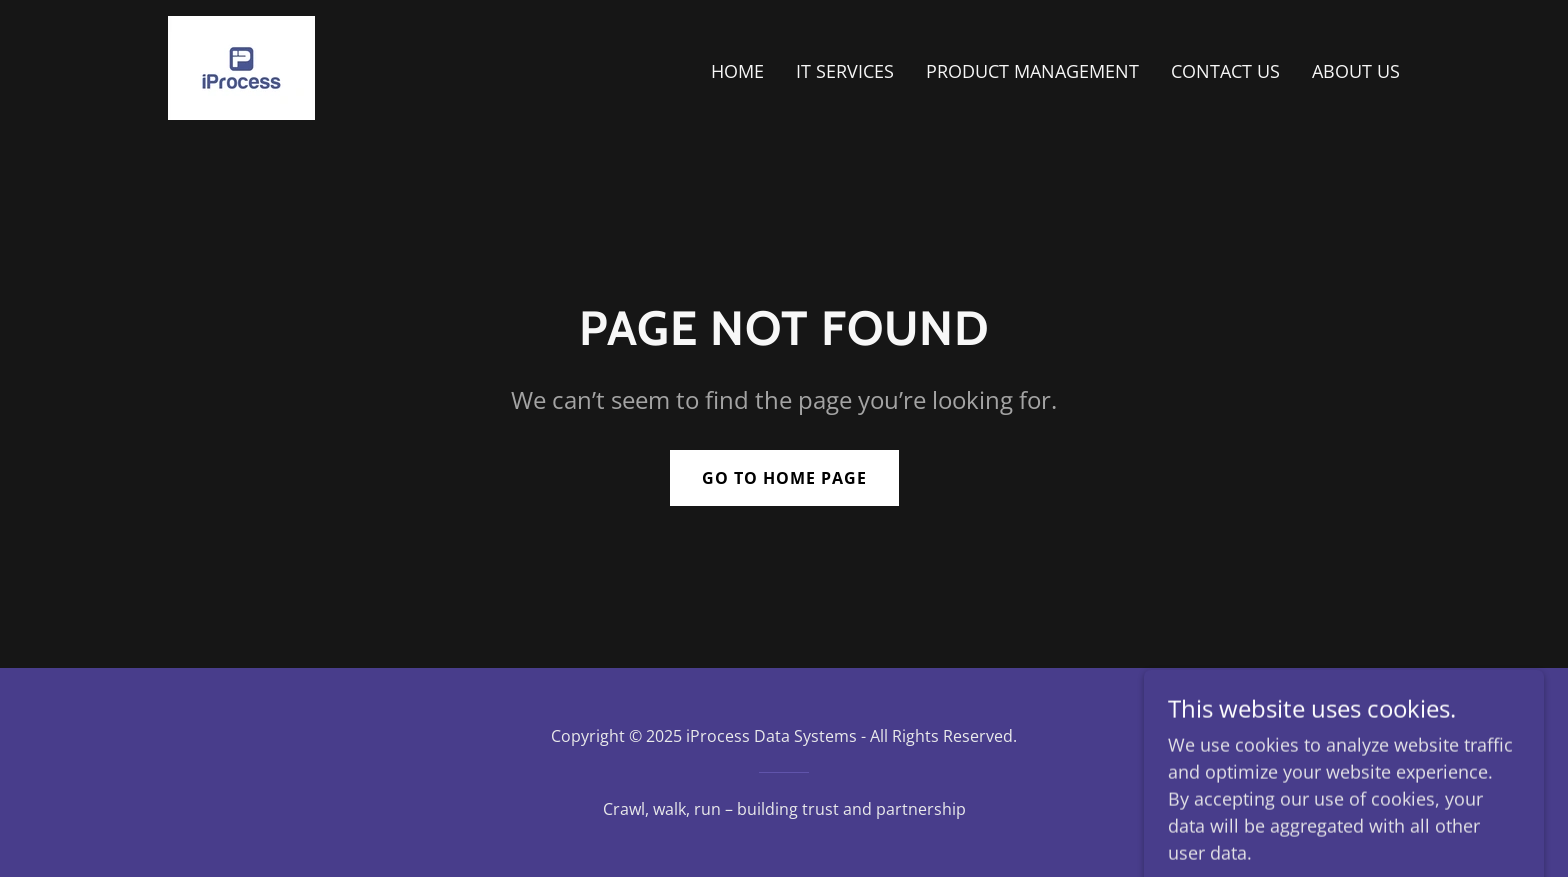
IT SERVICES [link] (845, 71)
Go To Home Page (784, 478)
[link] (241, 66)
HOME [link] (737, 71)
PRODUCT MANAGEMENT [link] (1032, 71)
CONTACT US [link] (1225, 71)
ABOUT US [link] (1356, 71)
